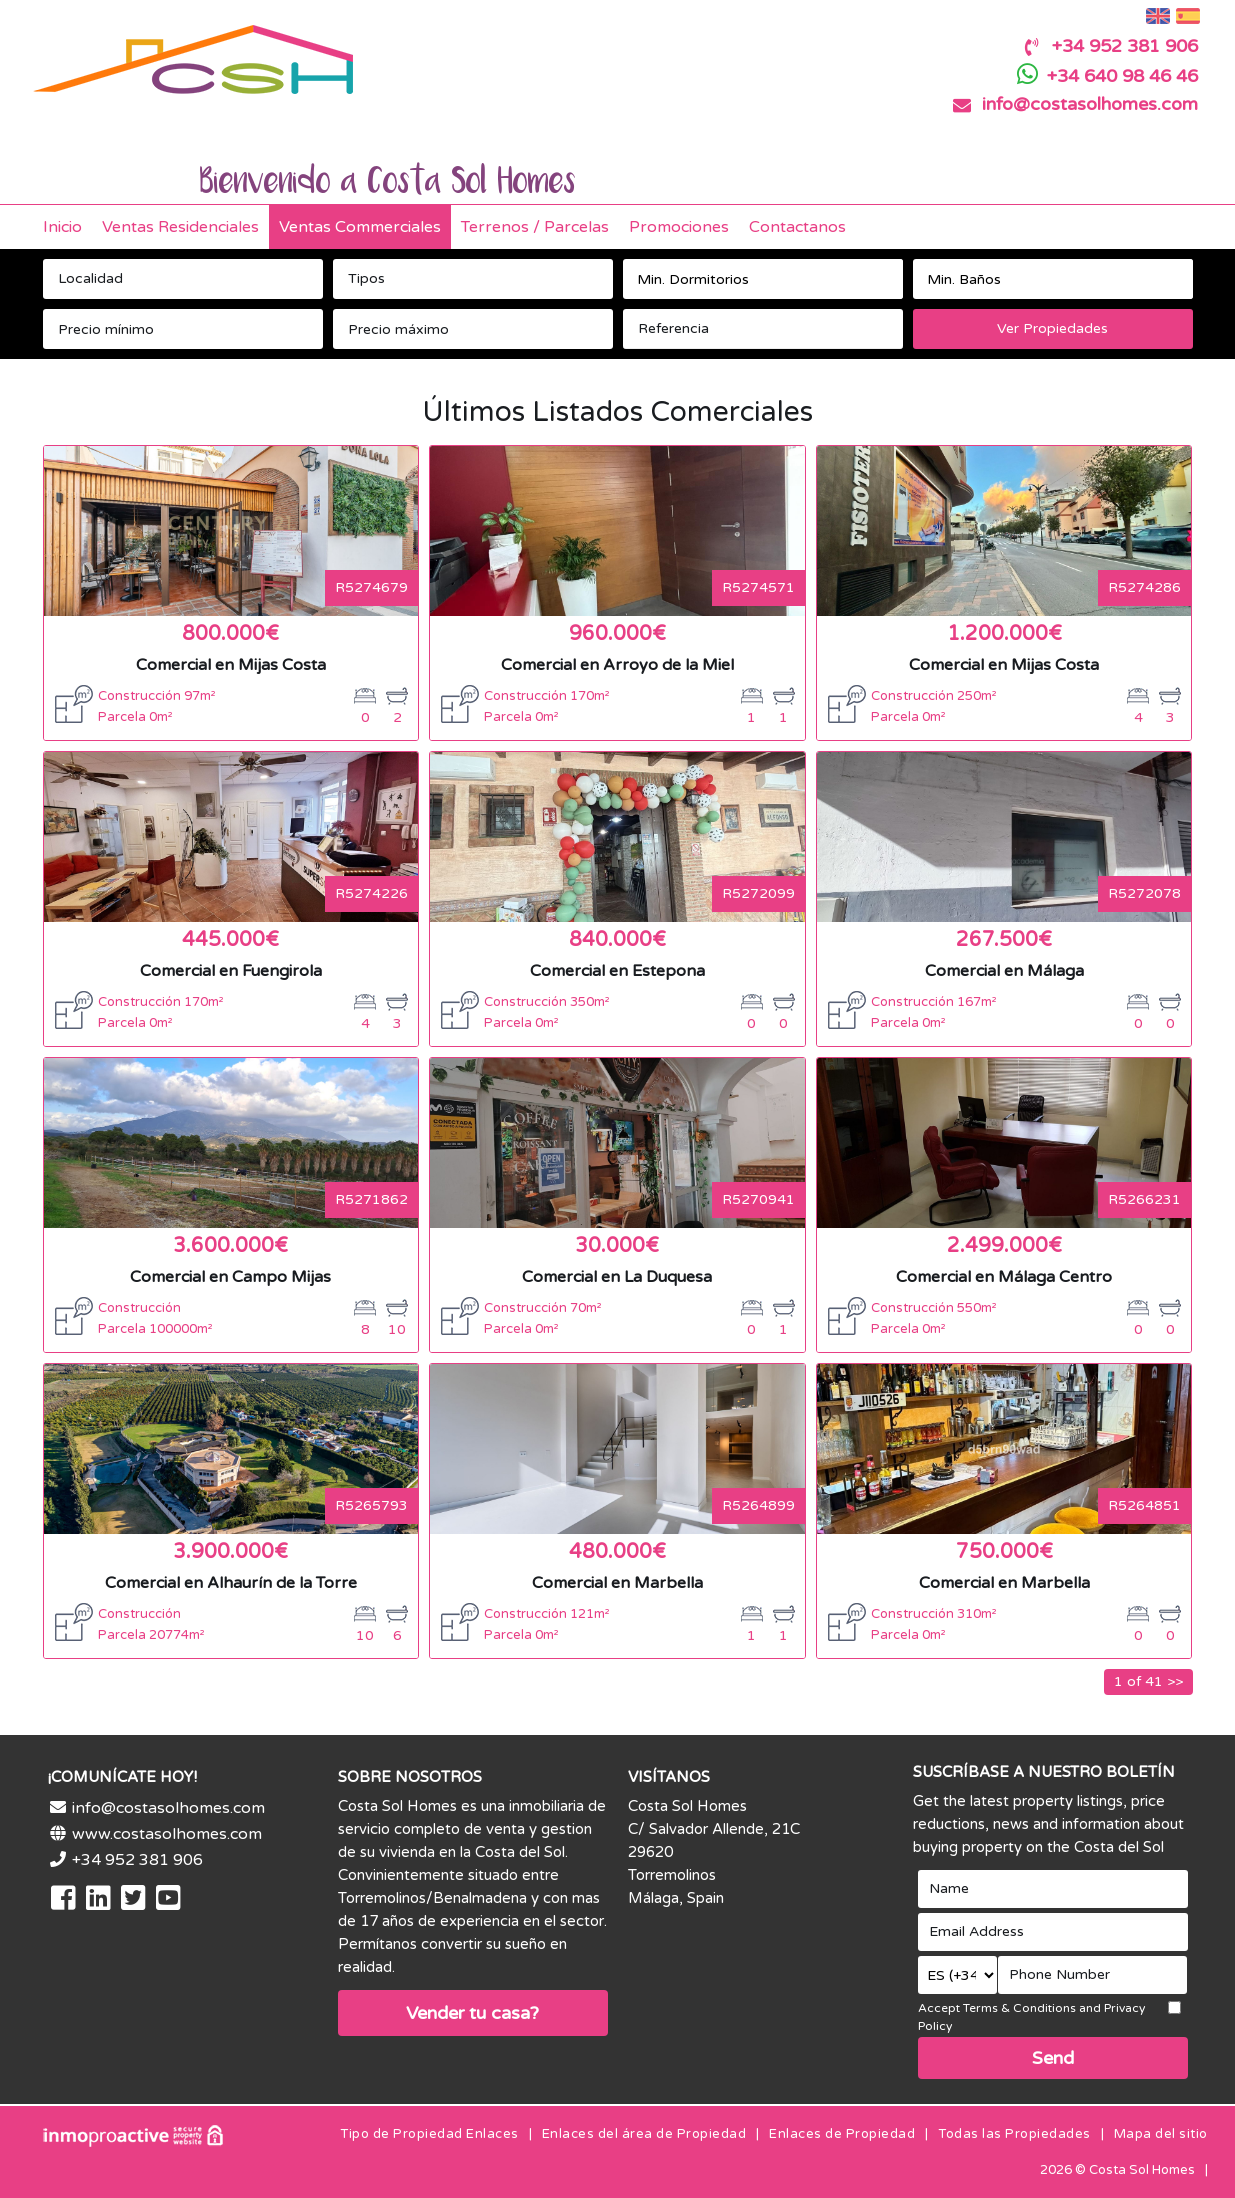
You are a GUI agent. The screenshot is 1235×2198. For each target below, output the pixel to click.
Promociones (679, 227)
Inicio (62, 227)
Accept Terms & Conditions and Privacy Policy (1031, 2017)
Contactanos (797, 227)
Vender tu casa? (472, 2013)
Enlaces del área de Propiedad (644, 2134)
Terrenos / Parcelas (535, 227)
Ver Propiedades (1052, 328)
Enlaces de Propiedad (842, 2134)
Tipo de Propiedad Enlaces (429, 2134)
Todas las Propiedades (1014, 2134)
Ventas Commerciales (360, 227)
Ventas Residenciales (180, 227)
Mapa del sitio (1161, 2134)
